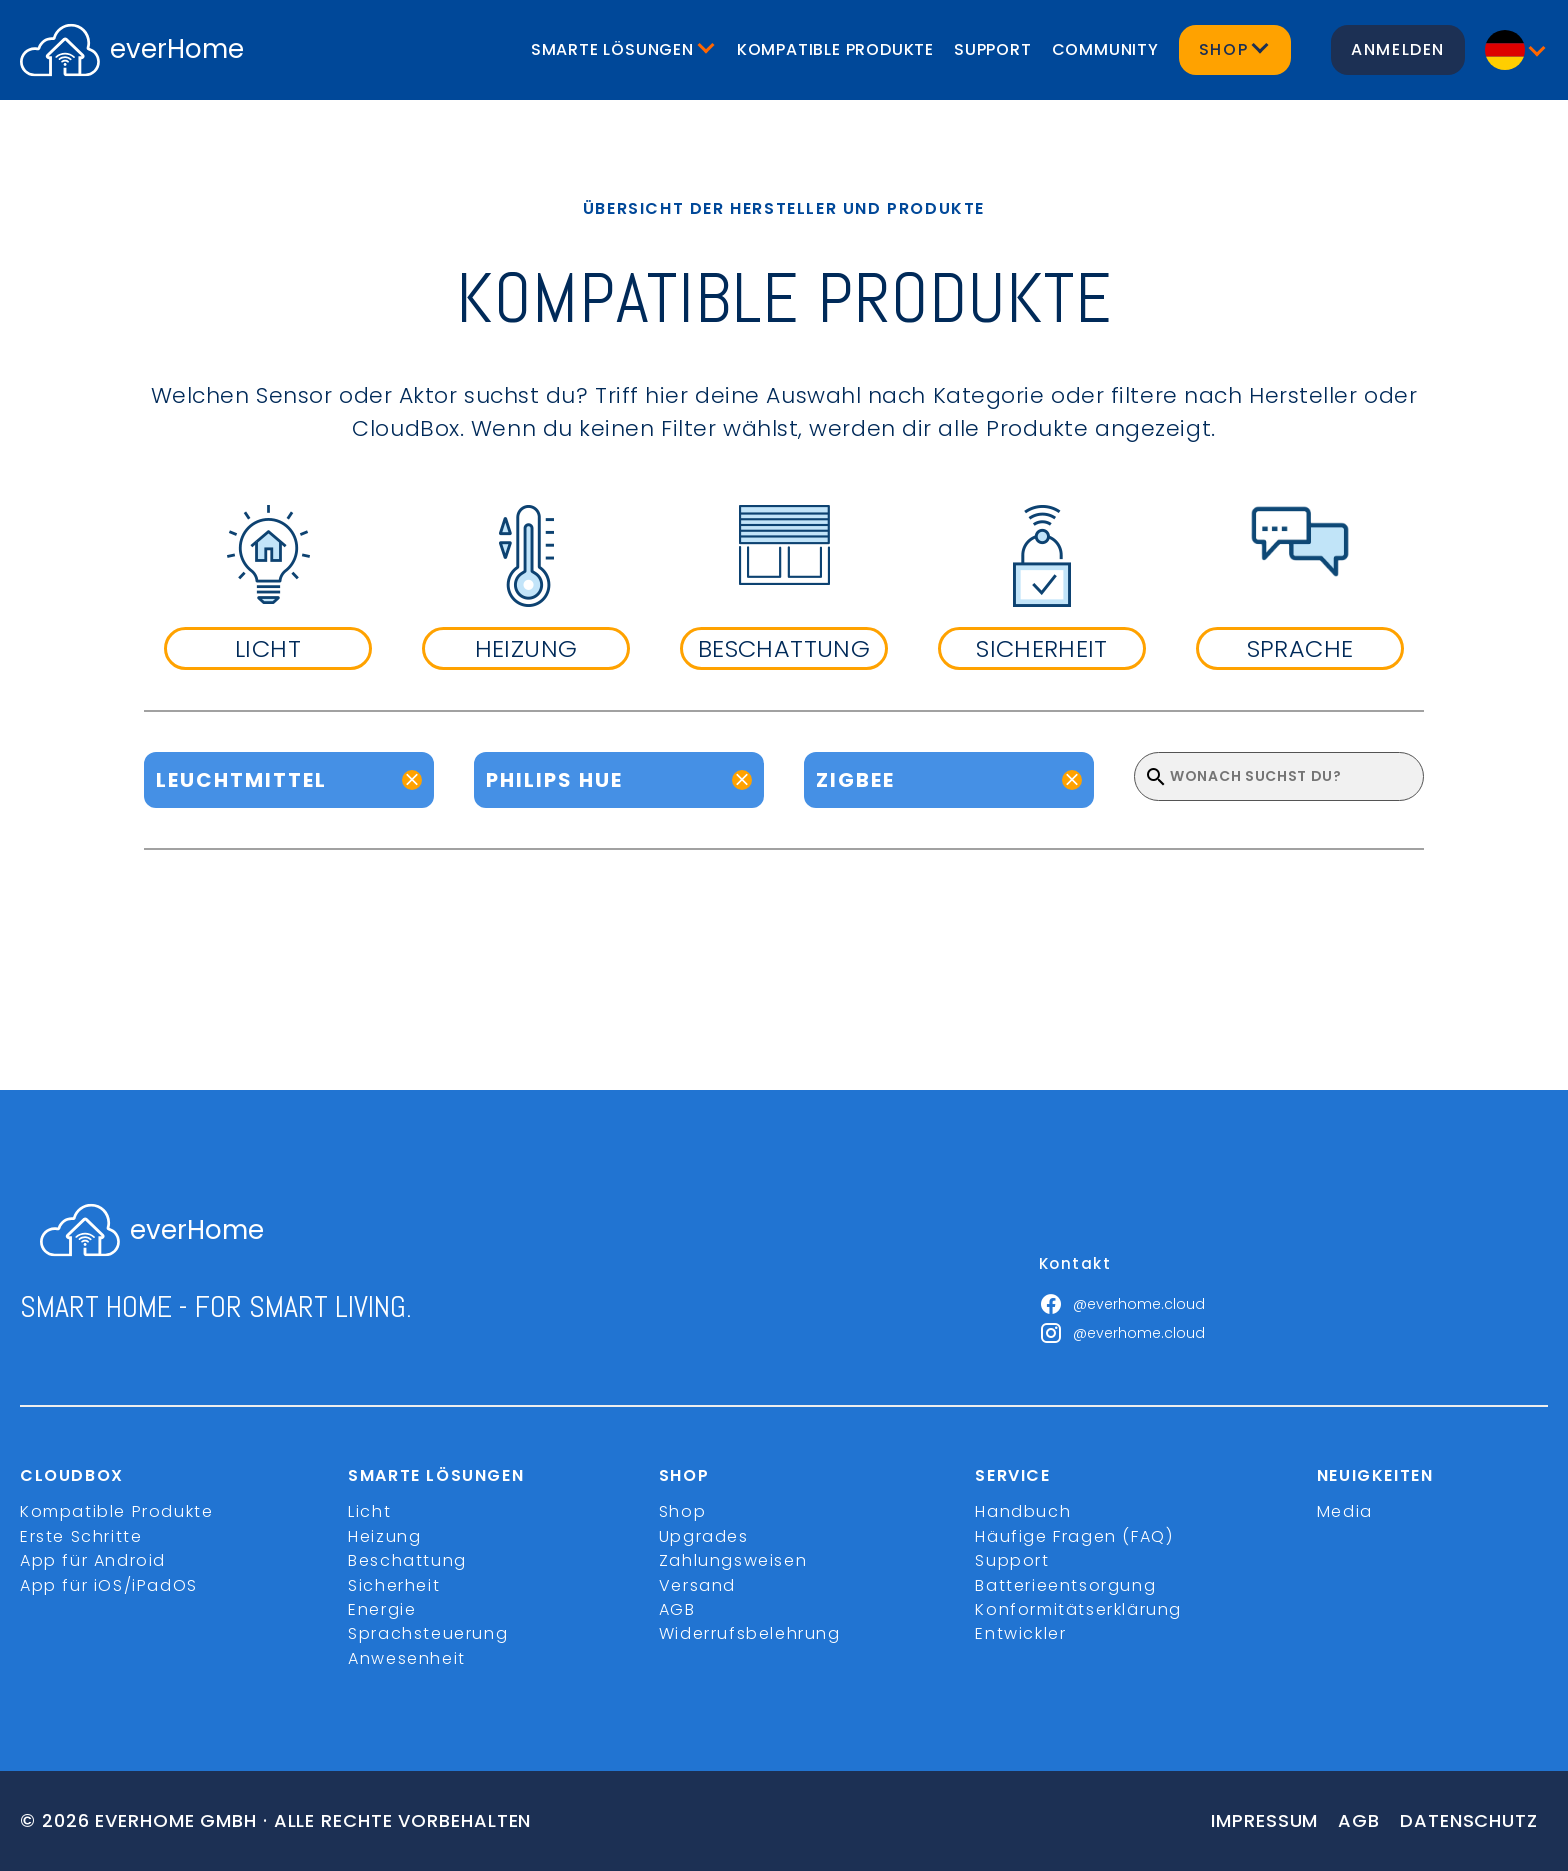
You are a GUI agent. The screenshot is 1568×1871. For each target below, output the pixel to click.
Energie (382, 1609)
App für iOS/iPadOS (109, 1585)
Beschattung (407, 1560)
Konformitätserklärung (1078, 1609)
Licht (369, 1511)
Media (1345, 1511)
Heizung (384, 1536)
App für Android (93, 1560)
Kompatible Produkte (835, 49)
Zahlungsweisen (733, 1560)
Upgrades (704, 1536)
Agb (1359, 1820)
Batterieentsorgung (1065, 1585)
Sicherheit (394, 1585)
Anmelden (1398, 49)
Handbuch (1023, 1511)
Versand (697, 1585)
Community (1105, 49)
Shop (682, 1511)
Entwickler (1020, 1633)
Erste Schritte (81, 1536)
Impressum (1264, 1820)
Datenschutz (1469, 1820)
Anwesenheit (407, 1658)
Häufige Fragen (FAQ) (1074, 1536)
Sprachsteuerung (428, 1633)
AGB (677, 1609)
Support (993, 49)
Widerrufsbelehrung (750, 1633)
